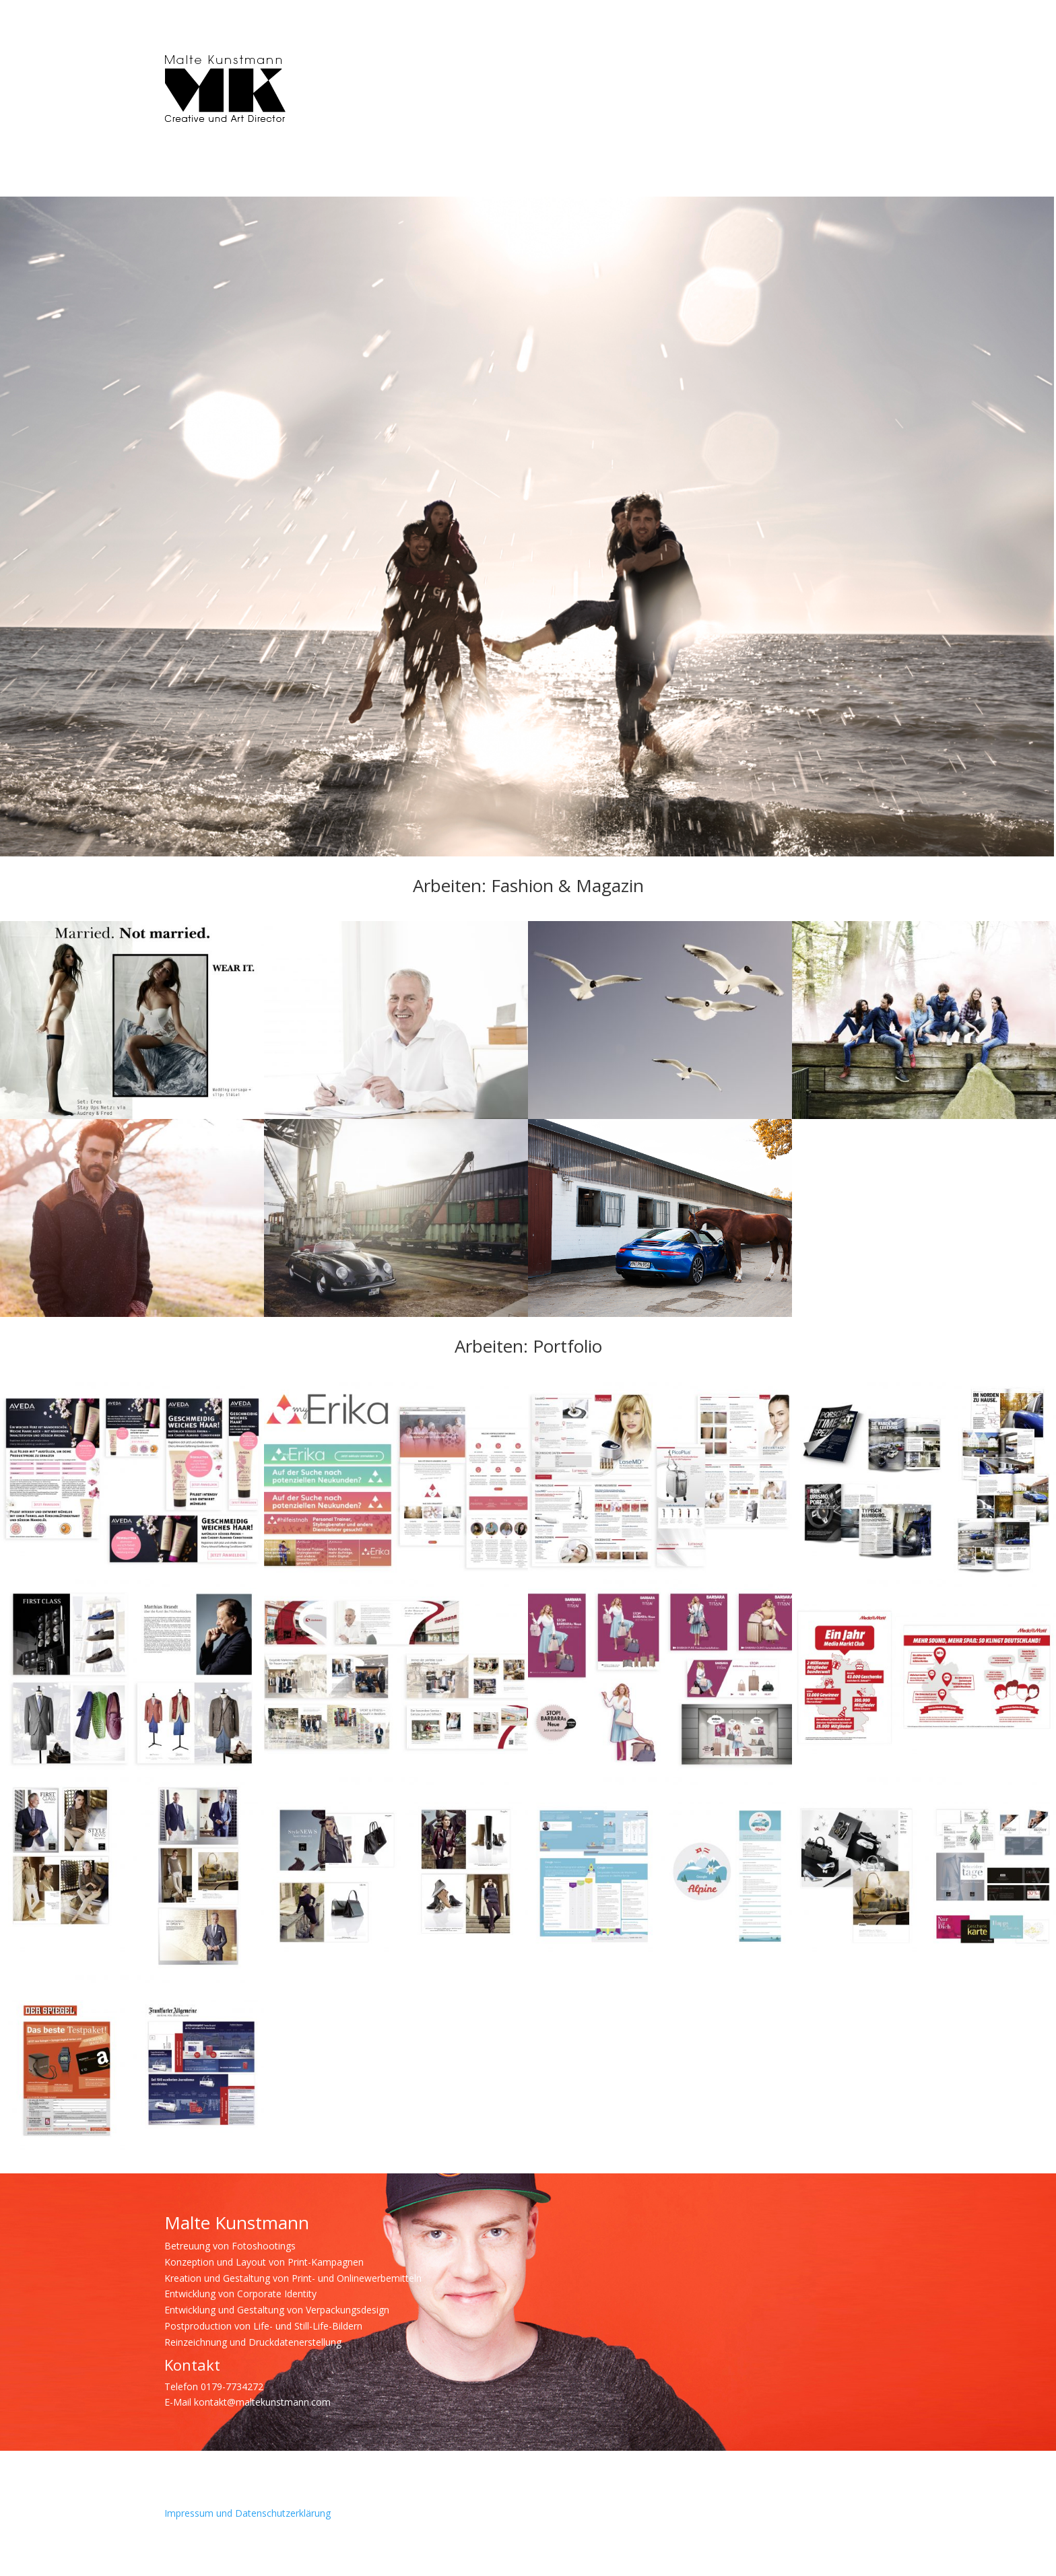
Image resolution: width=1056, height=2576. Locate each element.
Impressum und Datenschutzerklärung (247, 2513)
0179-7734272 (232, 2386)
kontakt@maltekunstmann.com (262, 2402)
